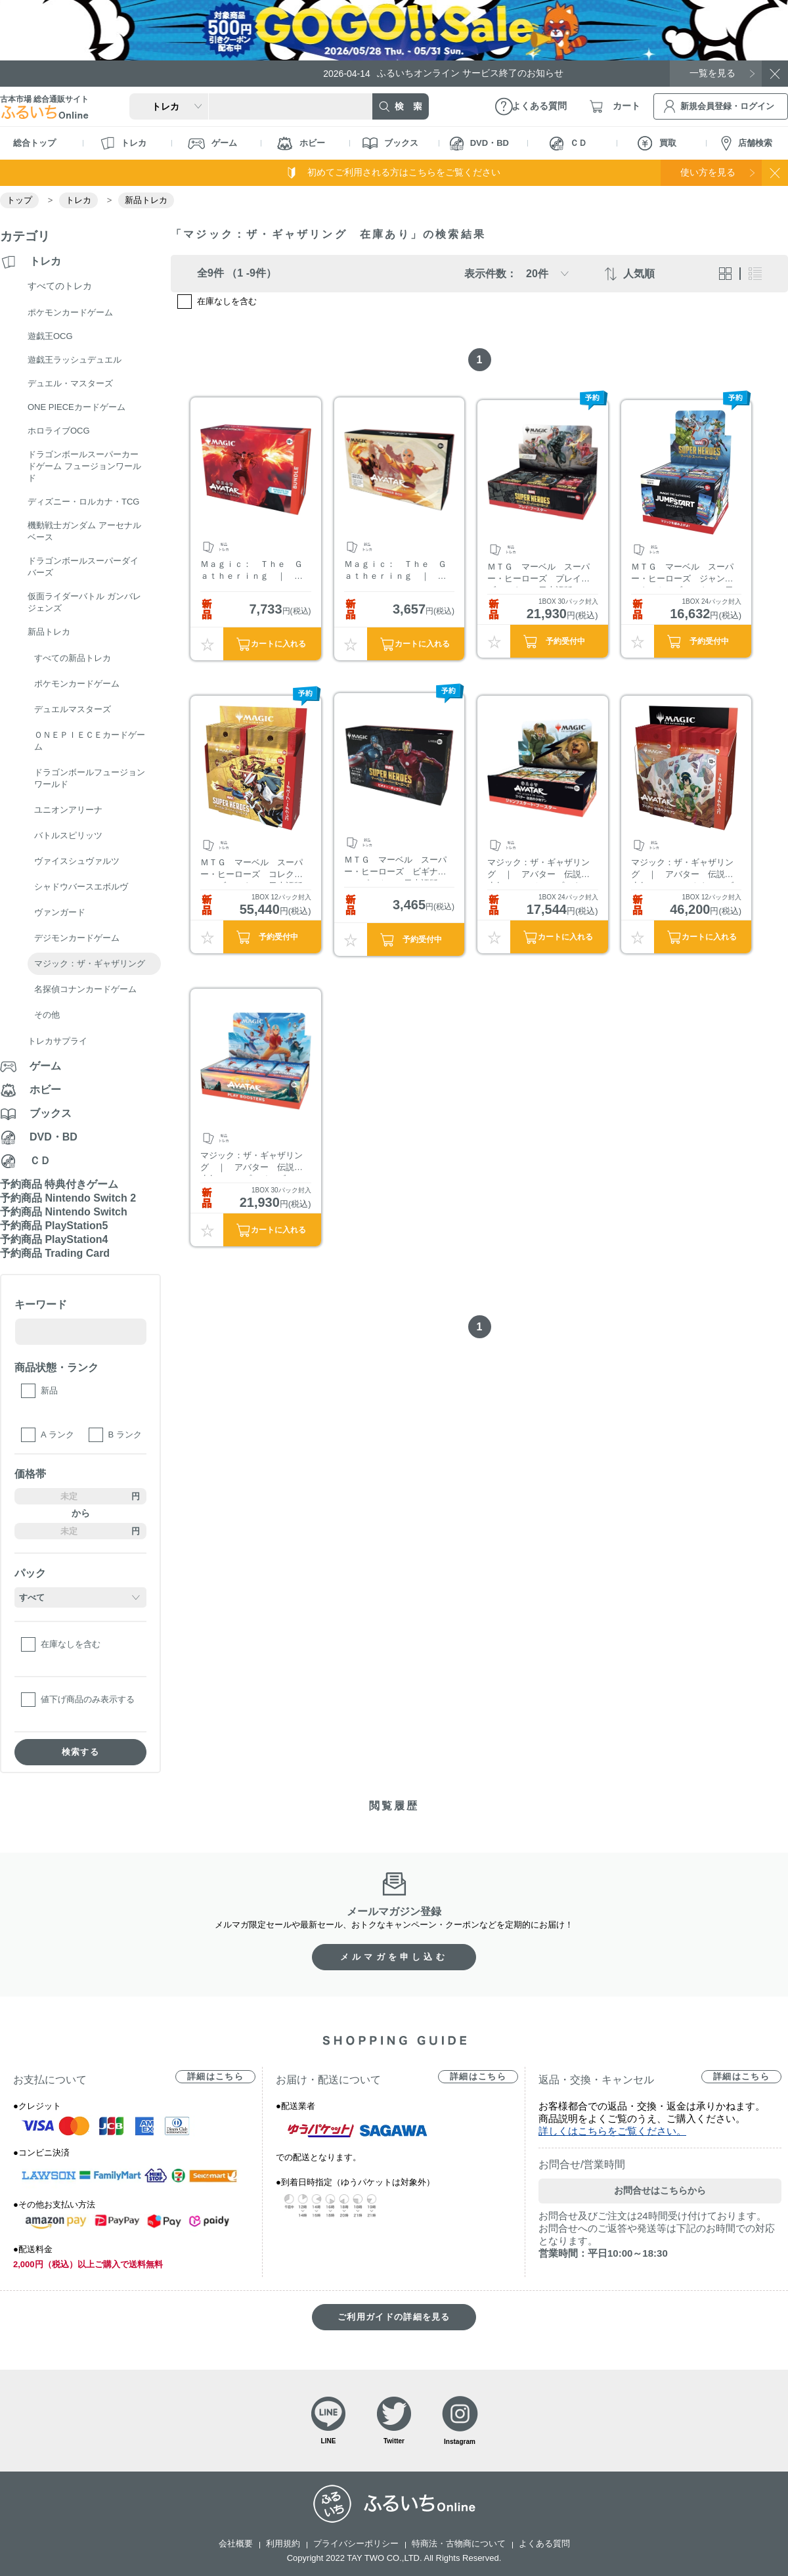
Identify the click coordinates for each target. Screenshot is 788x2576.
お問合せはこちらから (660, 2190)
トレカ (123, 143)
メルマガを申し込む (394, 1957)
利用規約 (283, 2543)
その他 (47, 1015)
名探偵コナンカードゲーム (85, 989)
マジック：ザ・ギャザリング (89, 963)
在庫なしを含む (70, 1644)
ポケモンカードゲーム (77, 684)
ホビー (301, 143)
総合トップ (34, 143)
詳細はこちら (215, 2076)
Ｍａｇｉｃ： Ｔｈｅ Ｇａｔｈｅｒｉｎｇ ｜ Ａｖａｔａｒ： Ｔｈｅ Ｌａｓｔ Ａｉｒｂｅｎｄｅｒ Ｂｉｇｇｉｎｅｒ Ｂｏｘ (395, 572)
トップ (19, 200)
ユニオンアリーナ (68, 810)
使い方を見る (707, 172)
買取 (657, 143)
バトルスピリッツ (68, 835)
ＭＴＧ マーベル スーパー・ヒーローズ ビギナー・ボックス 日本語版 (395, 867)
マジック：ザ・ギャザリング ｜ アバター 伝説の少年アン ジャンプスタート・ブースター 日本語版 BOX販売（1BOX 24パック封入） (539, 870)
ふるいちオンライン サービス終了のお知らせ (443, 73)
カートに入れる (278, 643)
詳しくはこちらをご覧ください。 (612, 2130)
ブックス (390, 143)
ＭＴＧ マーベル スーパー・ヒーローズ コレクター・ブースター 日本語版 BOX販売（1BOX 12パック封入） (252, 870)
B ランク (125, 1434)
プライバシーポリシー (356, 2543)
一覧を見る (712, 73)
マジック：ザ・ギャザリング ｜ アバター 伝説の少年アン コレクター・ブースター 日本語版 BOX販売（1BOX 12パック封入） (684, 870)
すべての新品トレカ (72, 658)
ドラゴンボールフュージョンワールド (89, 778)
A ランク (57, 1434)
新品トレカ (146, 200)
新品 (49, 1390)
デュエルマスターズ (72, 709)
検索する (80, 1752)
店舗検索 (746, 143)
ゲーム (212, 143)
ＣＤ (568, 143)
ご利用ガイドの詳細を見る (394, 2317)
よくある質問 (544, 2543)
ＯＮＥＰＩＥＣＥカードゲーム (89, 741)
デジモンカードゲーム (77, 938)
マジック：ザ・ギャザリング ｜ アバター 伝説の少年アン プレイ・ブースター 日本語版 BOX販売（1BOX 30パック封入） (251, 1163)
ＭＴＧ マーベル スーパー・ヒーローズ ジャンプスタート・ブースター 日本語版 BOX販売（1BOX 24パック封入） (684, 574)
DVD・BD (479, 143)
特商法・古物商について (459, 2543)
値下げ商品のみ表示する (88, 1699)
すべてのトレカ (60, 286)
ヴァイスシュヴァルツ (77, 861)
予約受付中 (565, 641)
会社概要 (236, 2543)
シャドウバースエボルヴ (81, 887)
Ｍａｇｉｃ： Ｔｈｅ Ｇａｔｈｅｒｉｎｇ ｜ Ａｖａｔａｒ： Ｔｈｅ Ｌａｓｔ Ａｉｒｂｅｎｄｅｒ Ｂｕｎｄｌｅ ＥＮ (251, 572)
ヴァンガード (59, 912)
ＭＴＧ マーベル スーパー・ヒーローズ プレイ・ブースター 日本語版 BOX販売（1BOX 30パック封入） (540, 574)
